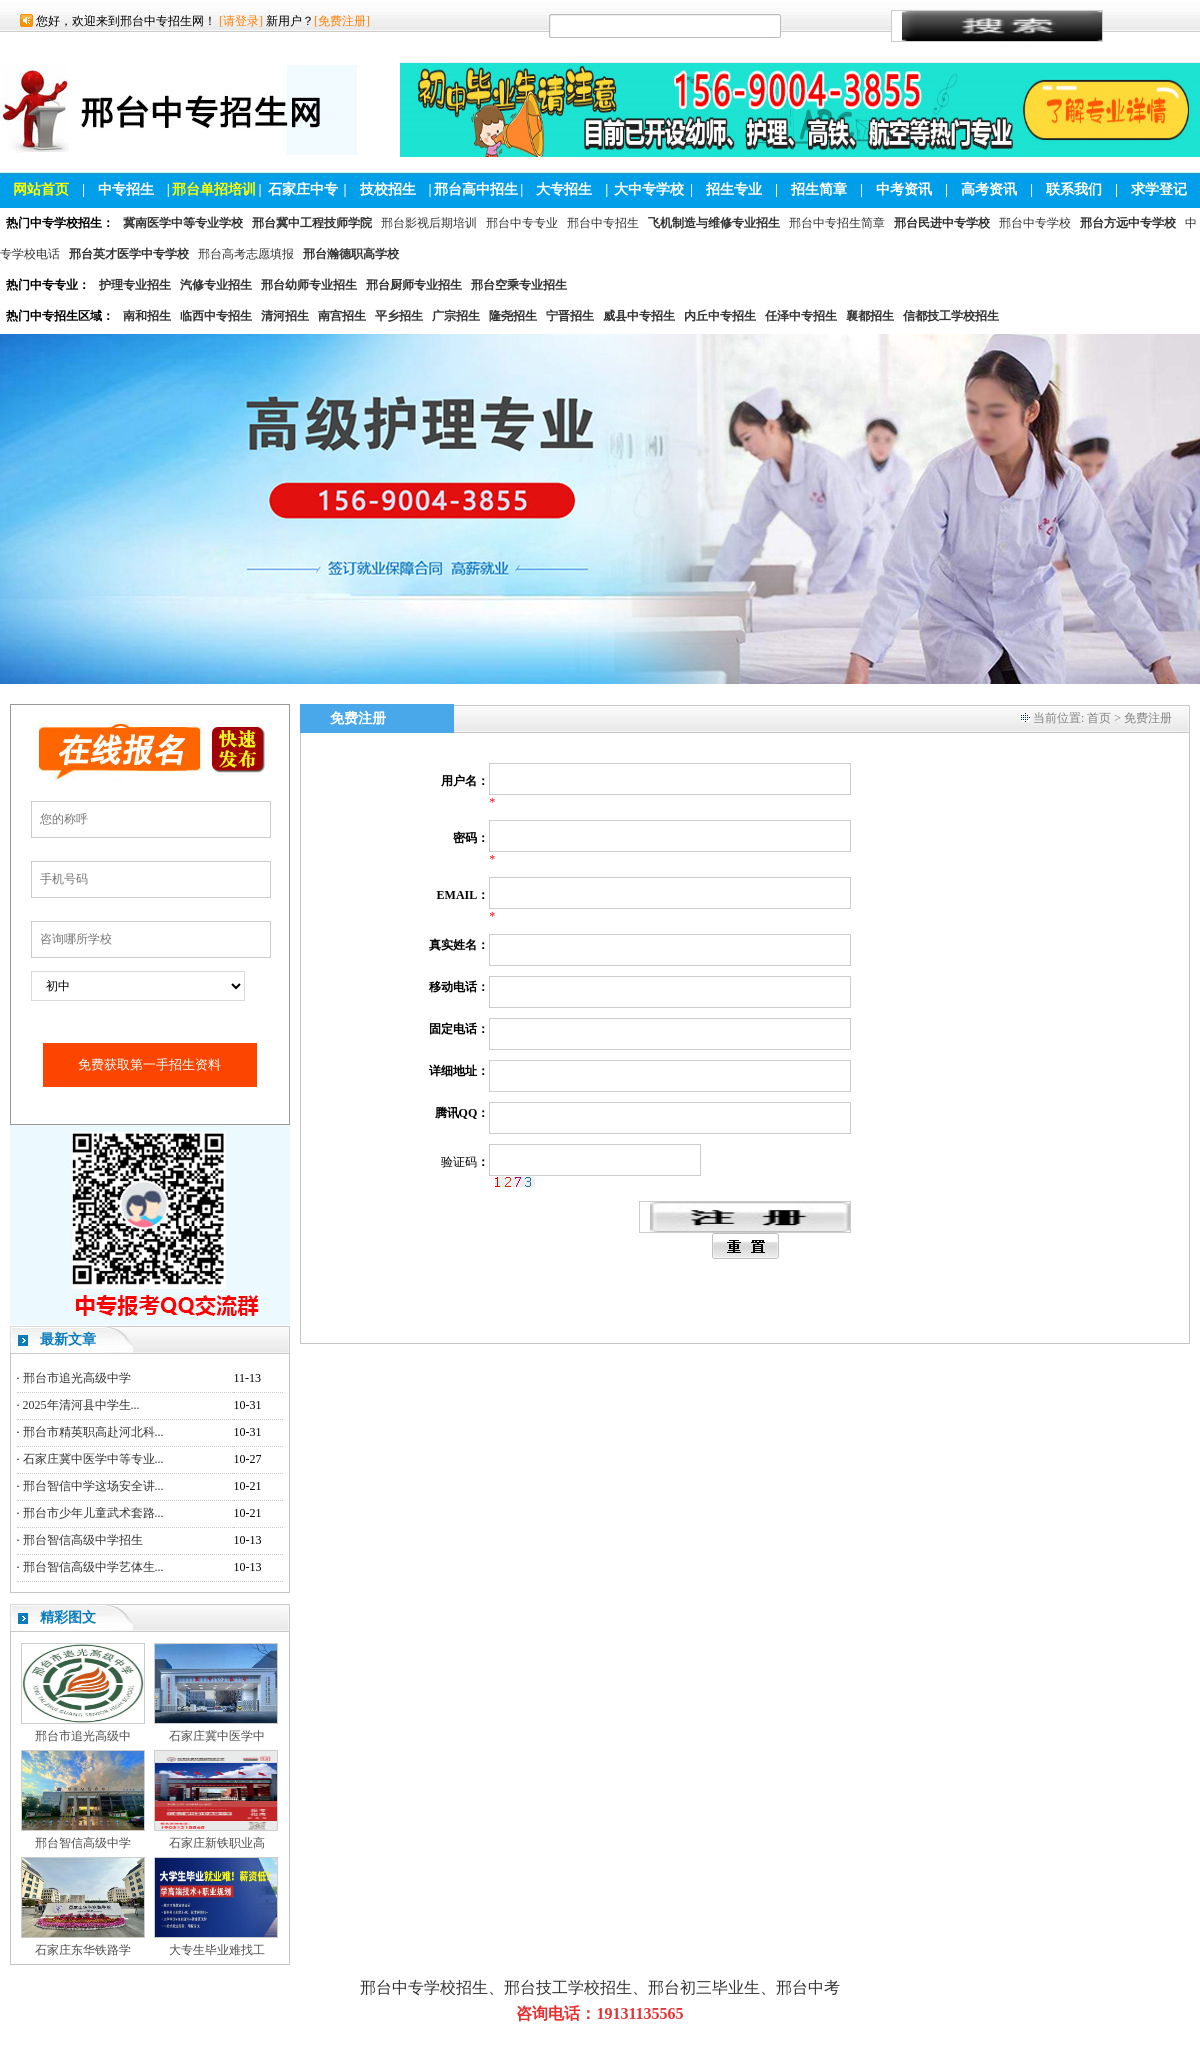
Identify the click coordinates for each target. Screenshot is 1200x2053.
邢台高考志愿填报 (246, 254)
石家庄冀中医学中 (217, 1736)
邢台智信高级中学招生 (83, 1540)
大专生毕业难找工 (217, 1950)
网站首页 (41, 189)
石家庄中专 (303, 189)
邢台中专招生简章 (837, 223)
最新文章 (68, 1339)
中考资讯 (904, 189)
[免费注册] (342, 21)
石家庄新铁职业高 (217, 1843)
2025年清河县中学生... (81, 1405)
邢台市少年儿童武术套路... (93, 1513)
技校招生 (388, 189)
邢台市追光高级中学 (77, 1378)
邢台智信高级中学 (83, 1843)
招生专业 (734, 189)
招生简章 (819, 189)
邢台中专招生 (603, 223)
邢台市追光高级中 (83, 1736)
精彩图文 (68, 1617)
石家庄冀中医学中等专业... (93, 1459)
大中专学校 (649, 189)
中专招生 (126, 189)
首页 (1099, 718)
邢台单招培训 (214, 189)
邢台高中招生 (476, 189)
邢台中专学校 (1035, 223)
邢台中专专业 (522, 223)
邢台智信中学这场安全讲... (93, 1486)
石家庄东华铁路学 (83, 1950)
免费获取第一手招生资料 (149, 1064)
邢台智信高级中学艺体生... (93, 1567)
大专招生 (564, 189)
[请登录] (241, 21)
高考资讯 (989, 189)
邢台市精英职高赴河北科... (93, 1432)
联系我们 (1074, 189)
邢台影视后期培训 (429, 223)
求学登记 (1159, 189)
